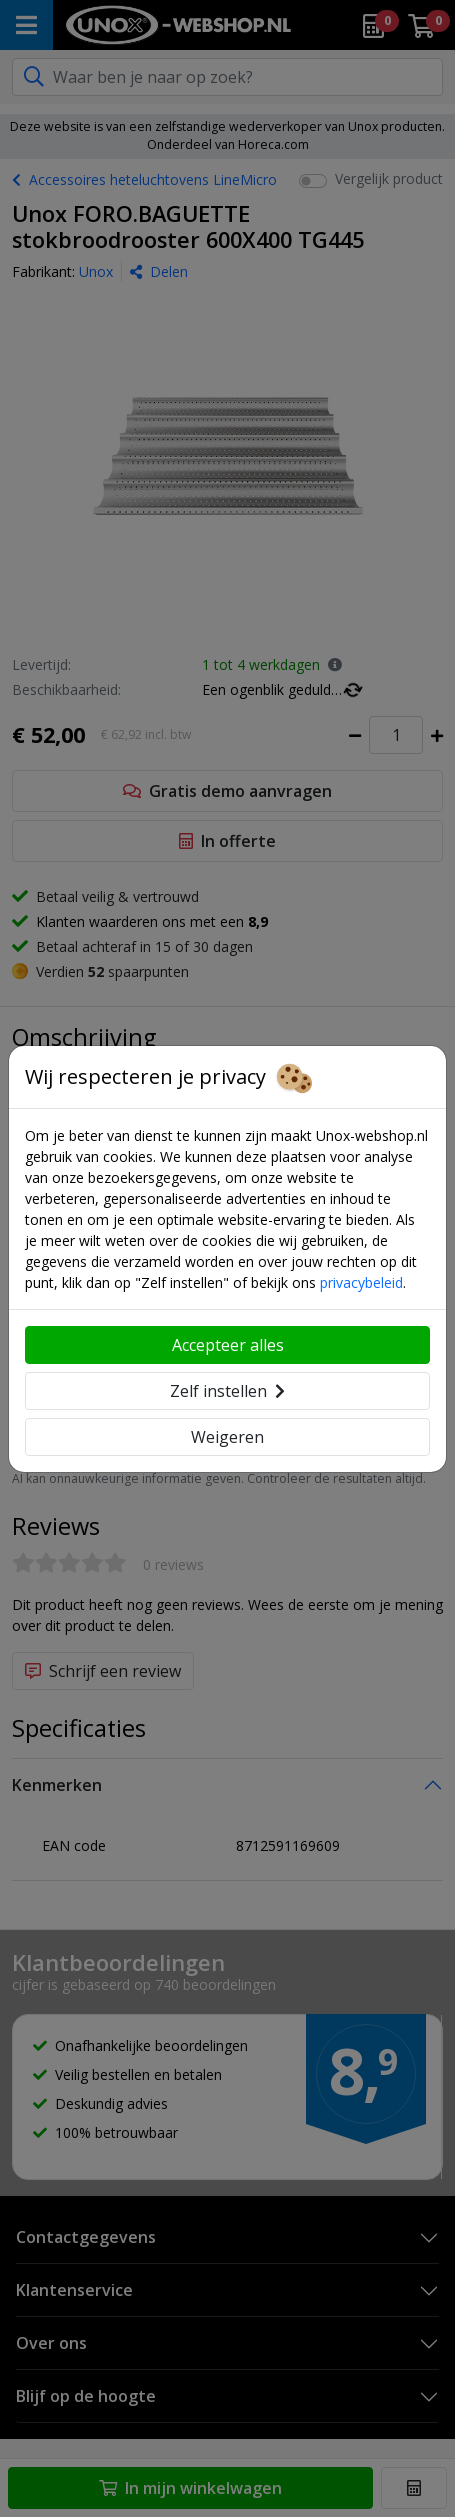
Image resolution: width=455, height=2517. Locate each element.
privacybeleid (361, 1282)
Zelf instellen (227, 1391)
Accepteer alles (228, 1345)
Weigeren (227, 1437)
